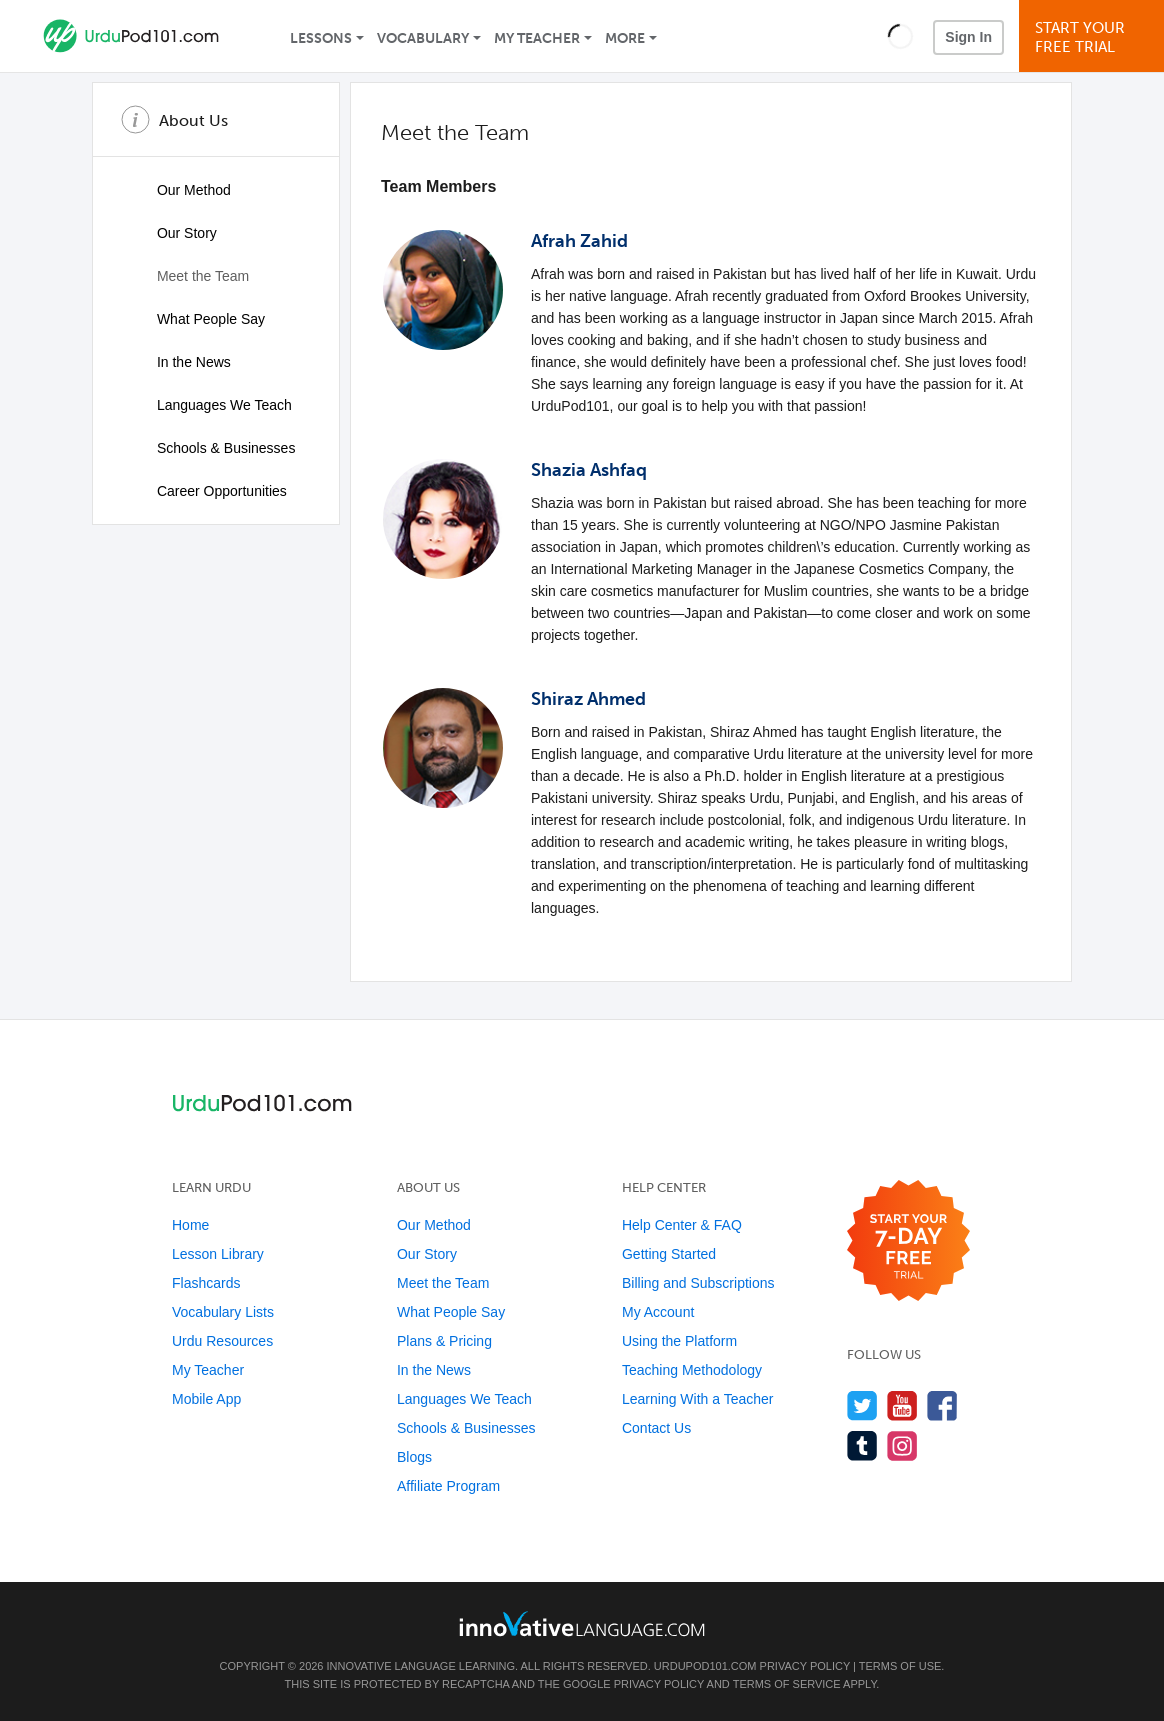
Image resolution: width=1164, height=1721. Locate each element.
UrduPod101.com (705, 1666)
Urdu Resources (222, 1341)
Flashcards (206, 1283)
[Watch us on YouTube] (902, 1405)
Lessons (321, 38)
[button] (900, 36)
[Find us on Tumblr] (862, 1445)
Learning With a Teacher (698, 1399)
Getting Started (669, 1254)
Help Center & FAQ (682, 1225)
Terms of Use (900, 1666)
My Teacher (537, 38)
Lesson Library (218, 1254)
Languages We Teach (208, 405)
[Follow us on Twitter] (862, 1405)
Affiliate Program (448, 1486)
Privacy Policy (805, 1666)
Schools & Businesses (210, 448)
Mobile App (206, 1399)
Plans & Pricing (444, 1341)
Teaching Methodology (692, 1370)
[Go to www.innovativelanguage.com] (582, 1623)
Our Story (171, 233)
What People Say (195, 319)
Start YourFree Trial (1094, 37)
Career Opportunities (206, 491)
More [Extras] (625, 38)
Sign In (968, 37)
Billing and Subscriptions (698, 1283)
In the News (178, 362)
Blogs (414, 1457)
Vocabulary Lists (223, 1312)
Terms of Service (787, 1684)
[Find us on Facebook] (942, 1405)
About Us (193, 120)
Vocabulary (423, 38)
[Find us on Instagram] (902, 1445)
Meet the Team (187, 276)
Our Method (178, 190)
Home (190, 1225)
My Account (658, 1312)
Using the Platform (679, 1341)
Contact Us (656, 1428)
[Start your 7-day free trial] (908, 1241)
